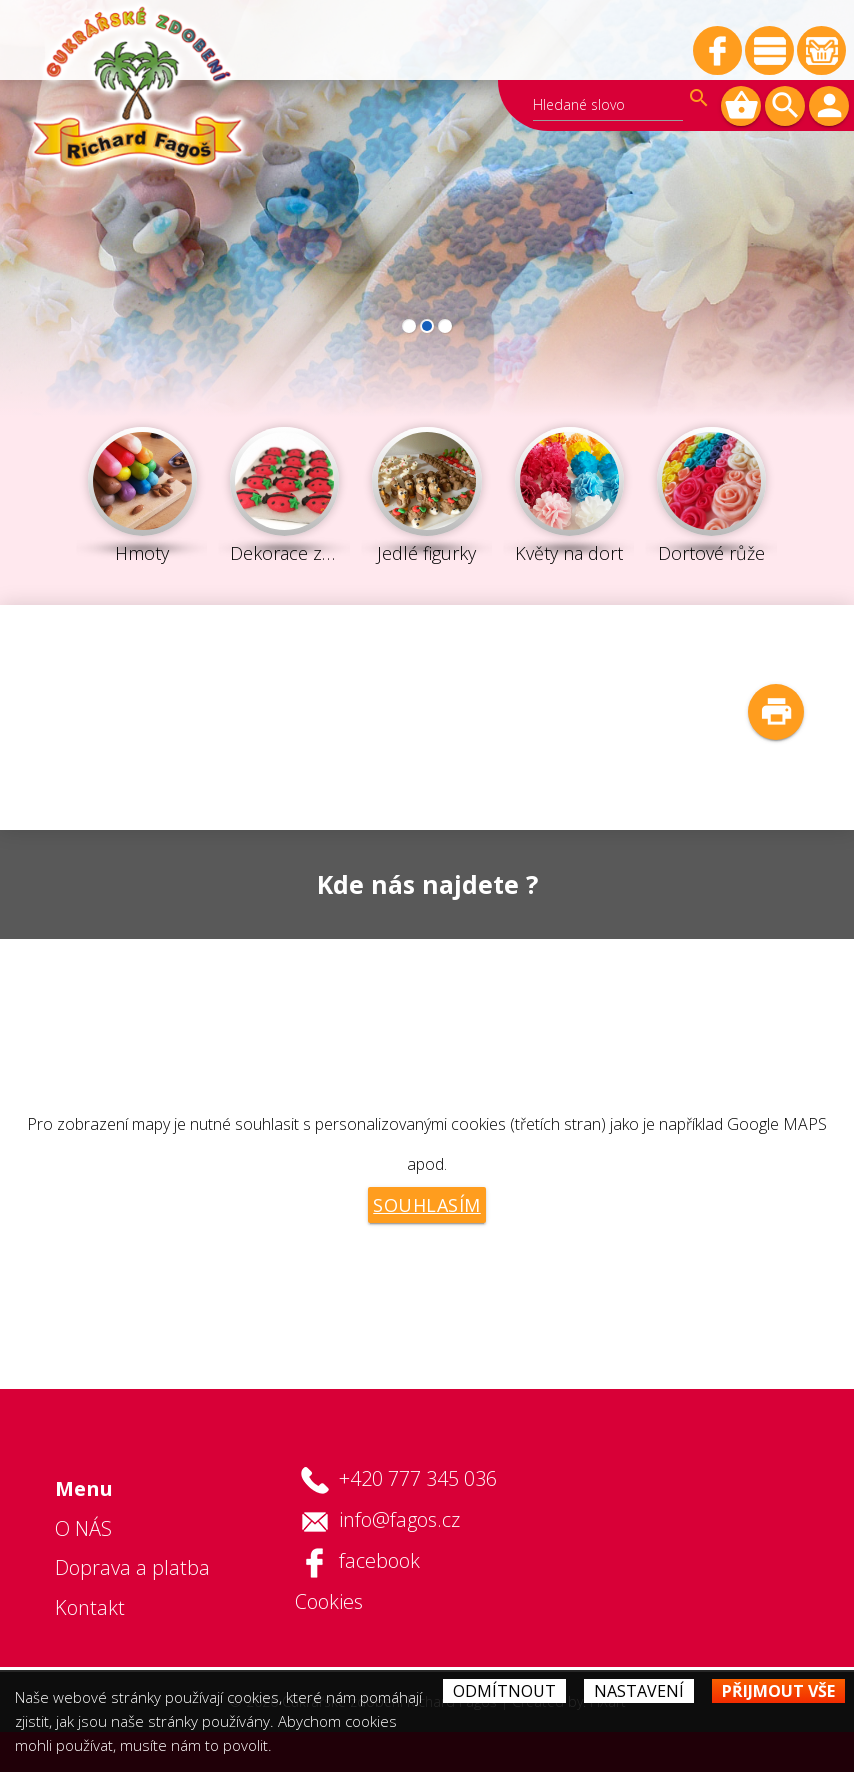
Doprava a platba (132, 1567)
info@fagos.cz (399, 1519)
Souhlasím (427, 1205)
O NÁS (83, 1528)
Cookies (329, 1601)
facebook (379, 1560)
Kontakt (90, 1607)
